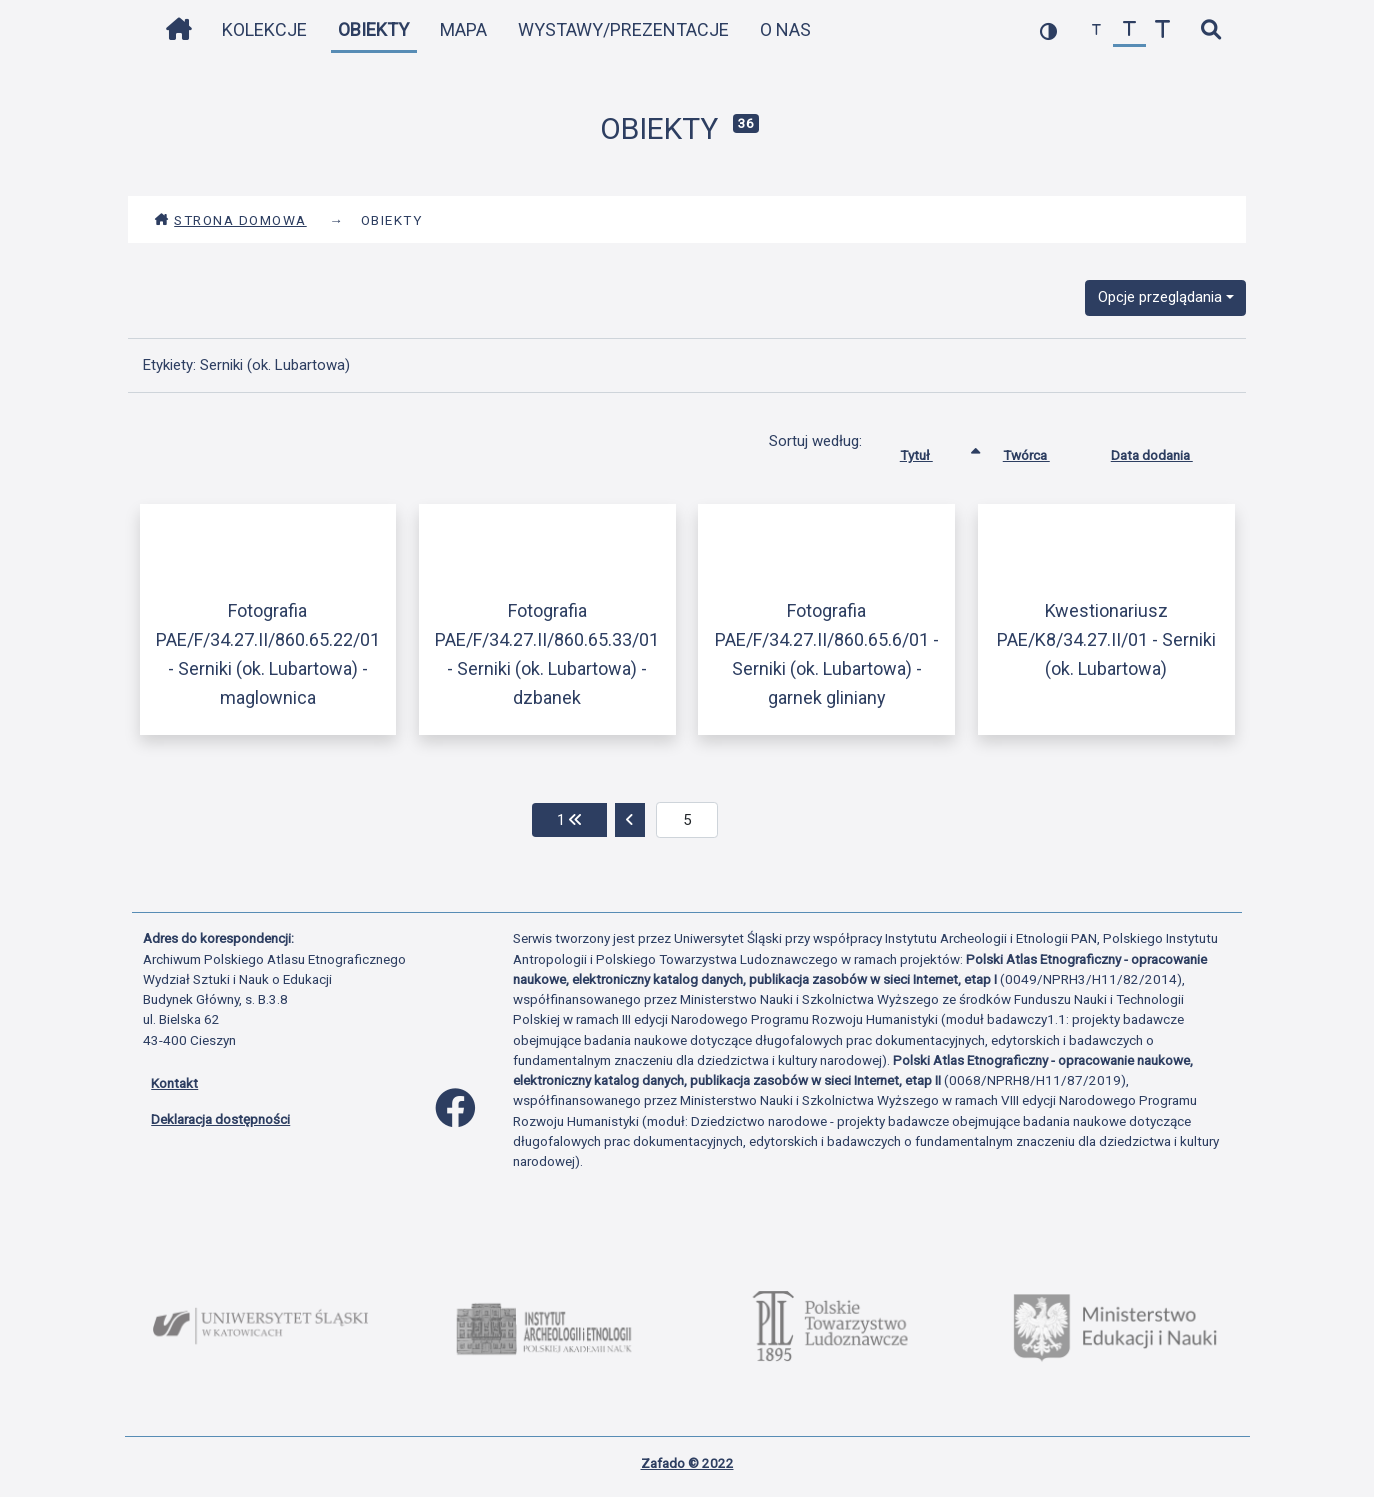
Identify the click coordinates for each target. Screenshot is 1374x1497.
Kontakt (174, 1083)
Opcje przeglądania (1160, 297)
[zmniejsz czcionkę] (1096, 30)
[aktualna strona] (687, 820)
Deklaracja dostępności (220, 1119)
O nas (785, 29)
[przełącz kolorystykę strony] (1048, 30)
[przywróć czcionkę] (1129, 30)
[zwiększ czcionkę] (1162, 30)
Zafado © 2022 (687, 1463)
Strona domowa (230, 220)
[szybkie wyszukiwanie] (1210, 30)
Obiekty (373, 29)
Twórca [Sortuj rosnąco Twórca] (1041, 451)
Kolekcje (264, 29)
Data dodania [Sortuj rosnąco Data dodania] (1167, 451)
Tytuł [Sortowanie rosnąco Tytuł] (931, 451)
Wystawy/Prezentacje (623, 29)
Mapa (463, 29)
